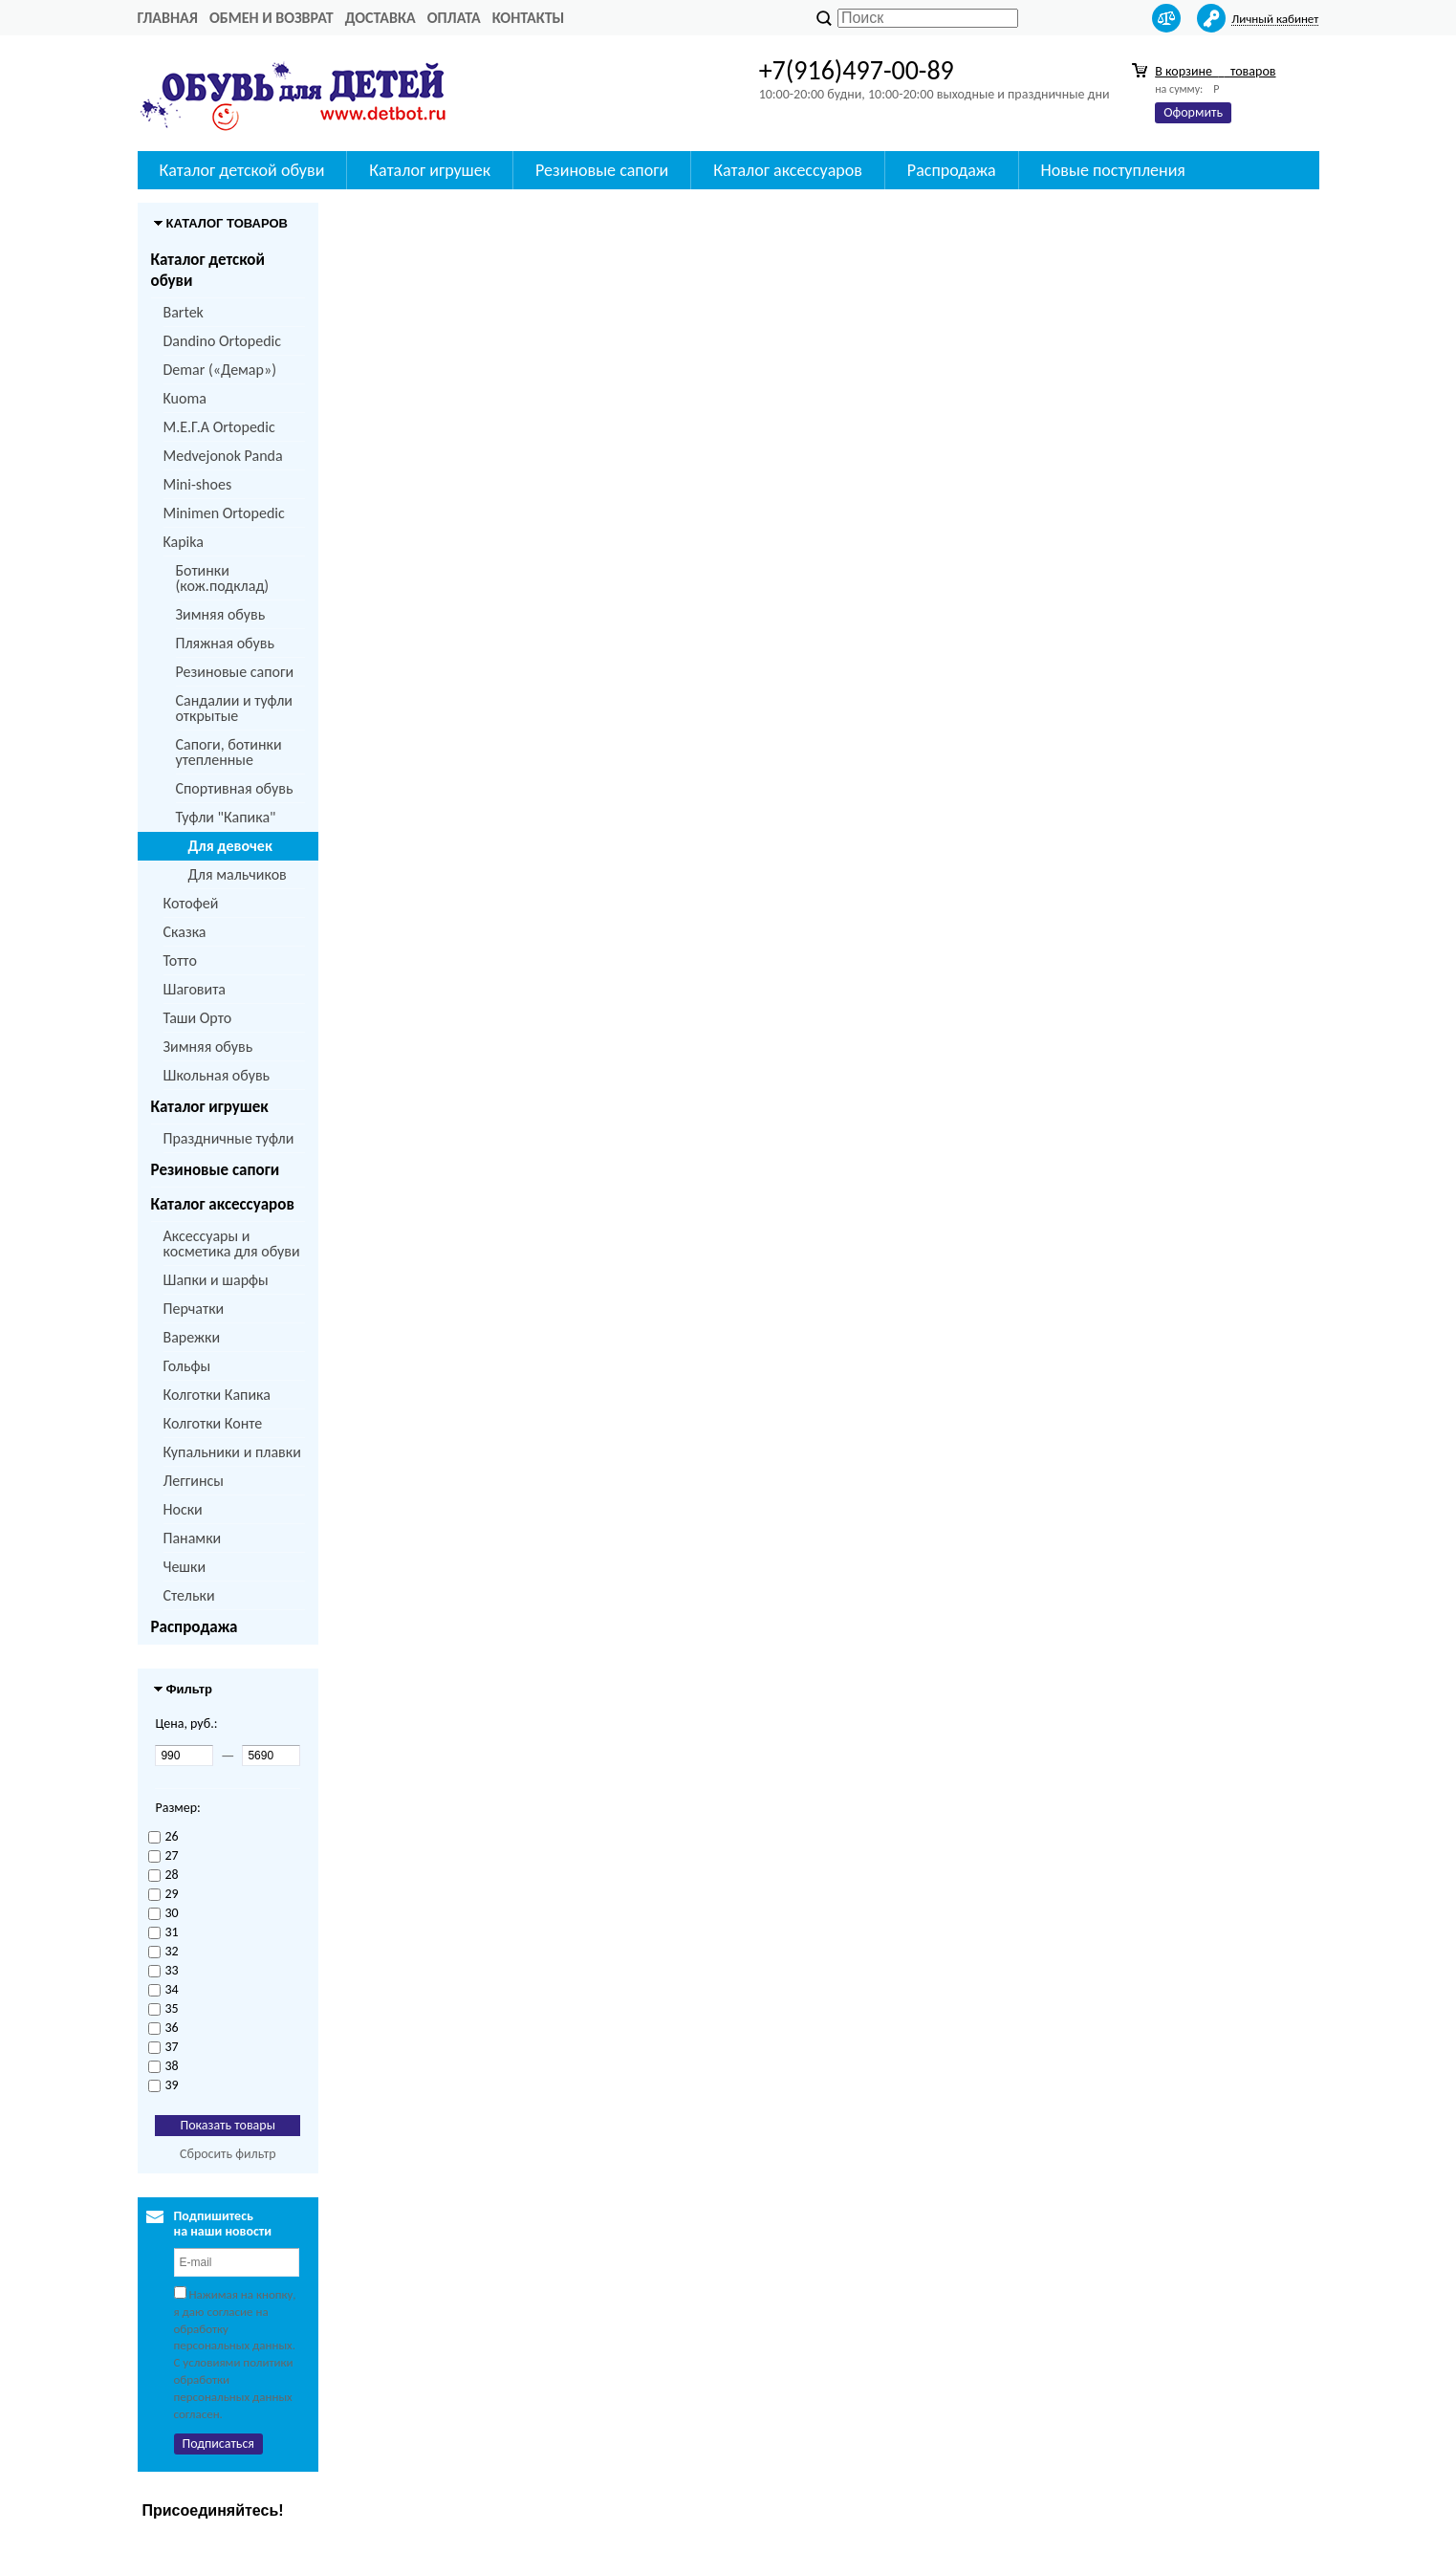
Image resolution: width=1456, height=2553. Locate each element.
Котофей (191, 903)
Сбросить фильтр (228, 2154)
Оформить (1193, 112)
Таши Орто (197, 1018)
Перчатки (194, 1308)
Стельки (189, 1595)
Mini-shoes (197, 484)
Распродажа (194, 1627)
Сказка (184, 932)
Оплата (454, 18)
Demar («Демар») (219, 369)
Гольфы (187, 1366)
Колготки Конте (213, 1423)
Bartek (183, 312)
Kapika (183, 542)
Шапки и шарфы (216, 1280)
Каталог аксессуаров (222, 1204)
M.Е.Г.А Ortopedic (219, 427)
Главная (168, 18)
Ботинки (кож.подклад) (223, 578)
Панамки (192, 1538)
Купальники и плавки (232, 1452)
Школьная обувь (217, 1075)
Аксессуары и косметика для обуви (231, 1243)
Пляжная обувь (225, 643)
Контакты (528, 18)
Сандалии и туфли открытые (234, 708)
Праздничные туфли (228, 1138)
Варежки (192, 1337)
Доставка (380, 18)
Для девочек (230, 846)
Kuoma (184, 398)
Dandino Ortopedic (222, 341)
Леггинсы (193, 1481)
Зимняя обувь (221, 614)
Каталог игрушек (210, 1107)
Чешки (184, 1567)
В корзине (1215, 71)
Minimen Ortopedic (224, 513)
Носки (183, 1509)
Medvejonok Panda (223, 456)
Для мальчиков (237, 874)
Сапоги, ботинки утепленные (229, 752)
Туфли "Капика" (226, 817)
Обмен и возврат (271, 18)
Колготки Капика (217, 1395)
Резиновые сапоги (235, 672)
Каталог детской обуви (208, 270)
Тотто (180, 960)
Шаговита (195, 989)
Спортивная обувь (234, 788)
